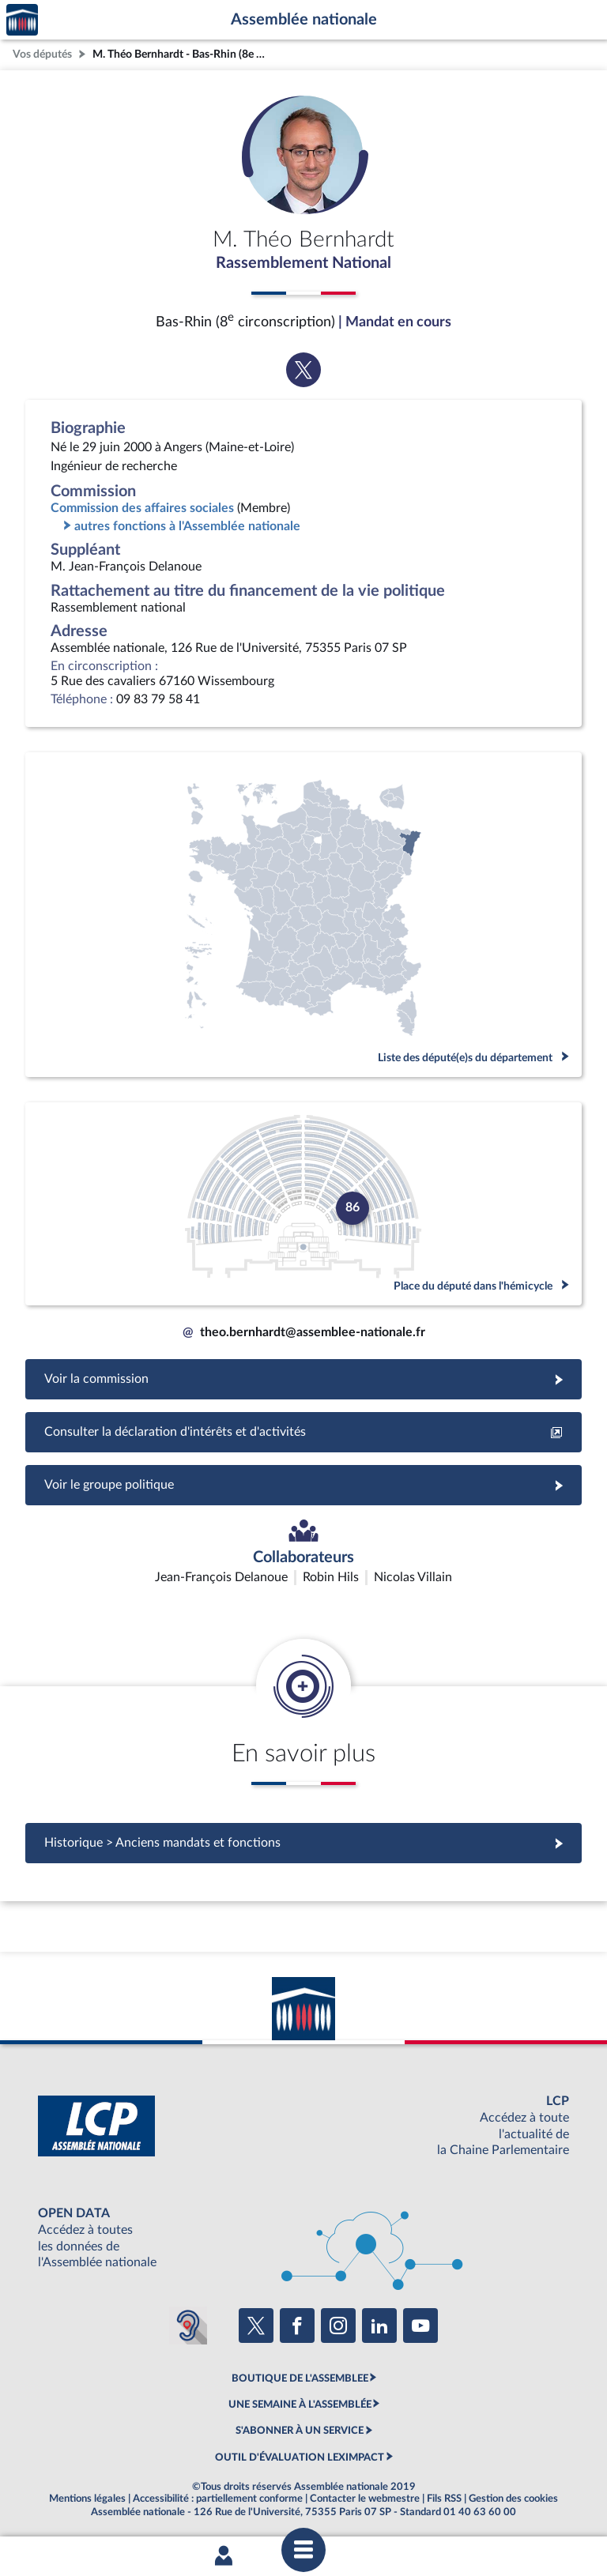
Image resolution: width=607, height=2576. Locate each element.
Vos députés (42, 54)
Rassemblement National (303, 263)
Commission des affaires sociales (142, 508)
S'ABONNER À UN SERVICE (300, 2430)
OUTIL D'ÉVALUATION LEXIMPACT (299, 2457)
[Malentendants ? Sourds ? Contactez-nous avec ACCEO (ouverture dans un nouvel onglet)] (188, 2325)
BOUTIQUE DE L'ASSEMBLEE (300, 2378)
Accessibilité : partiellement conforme (218, 2498)
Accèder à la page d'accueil (22, 20)
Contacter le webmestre (365, 2498)
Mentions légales (87, 2498)
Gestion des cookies (513, 2498)
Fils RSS (444, 2498)
